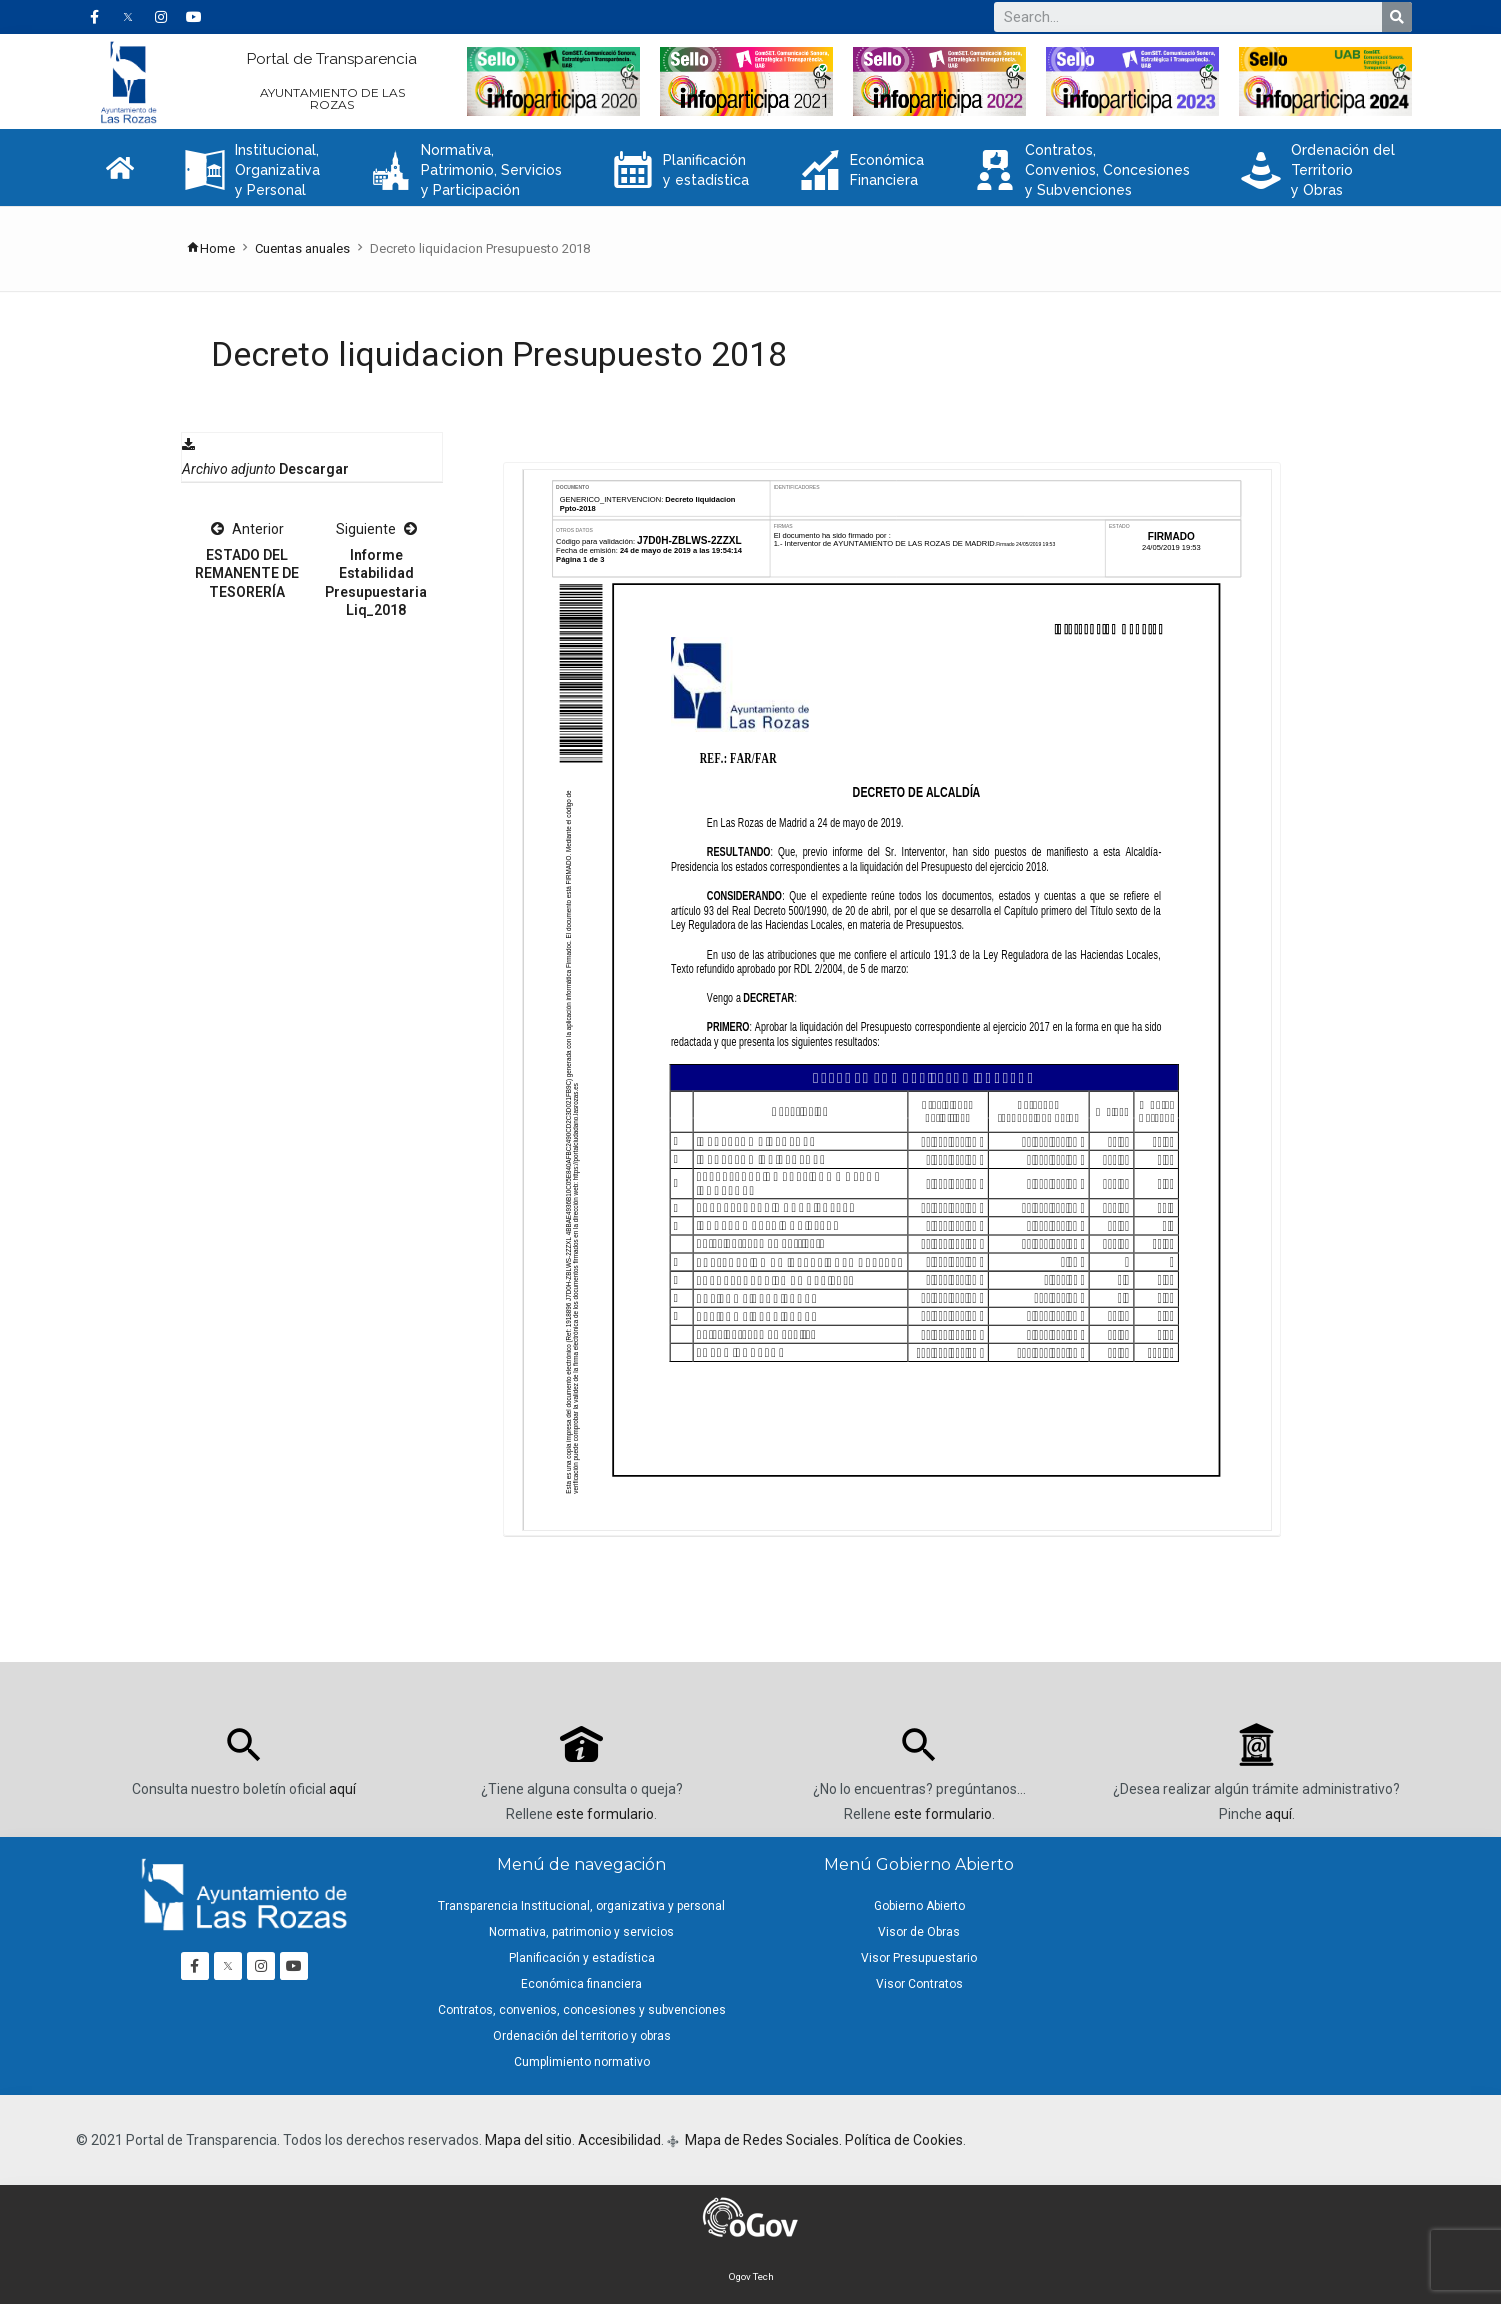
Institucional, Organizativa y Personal (252, 170)
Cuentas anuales (302, 248)
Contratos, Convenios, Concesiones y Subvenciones (1082, 170)
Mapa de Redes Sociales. (762, 2140)
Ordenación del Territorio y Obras (1318, 170)
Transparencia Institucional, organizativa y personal (581, 1906)
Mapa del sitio (528, 2140)
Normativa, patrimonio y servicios (581, 1932)
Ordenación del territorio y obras (582, 2036)
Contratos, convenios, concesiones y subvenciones (582, 2010)
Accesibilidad (619, 2140)
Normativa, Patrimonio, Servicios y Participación (466, 170)
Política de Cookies (904, 2140)
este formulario (605, 1814)
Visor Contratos (919, 1984)
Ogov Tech (751, 2276)
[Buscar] (1397, 17)
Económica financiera (581, 1984)
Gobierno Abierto (919, 1906)
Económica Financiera (862, 170)
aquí (342, 1789)
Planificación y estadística (681, 170)
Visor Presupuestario (919, 1958)
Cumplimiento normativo (582, 2062)
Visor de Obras (919, 1932)
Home (210, 248)
